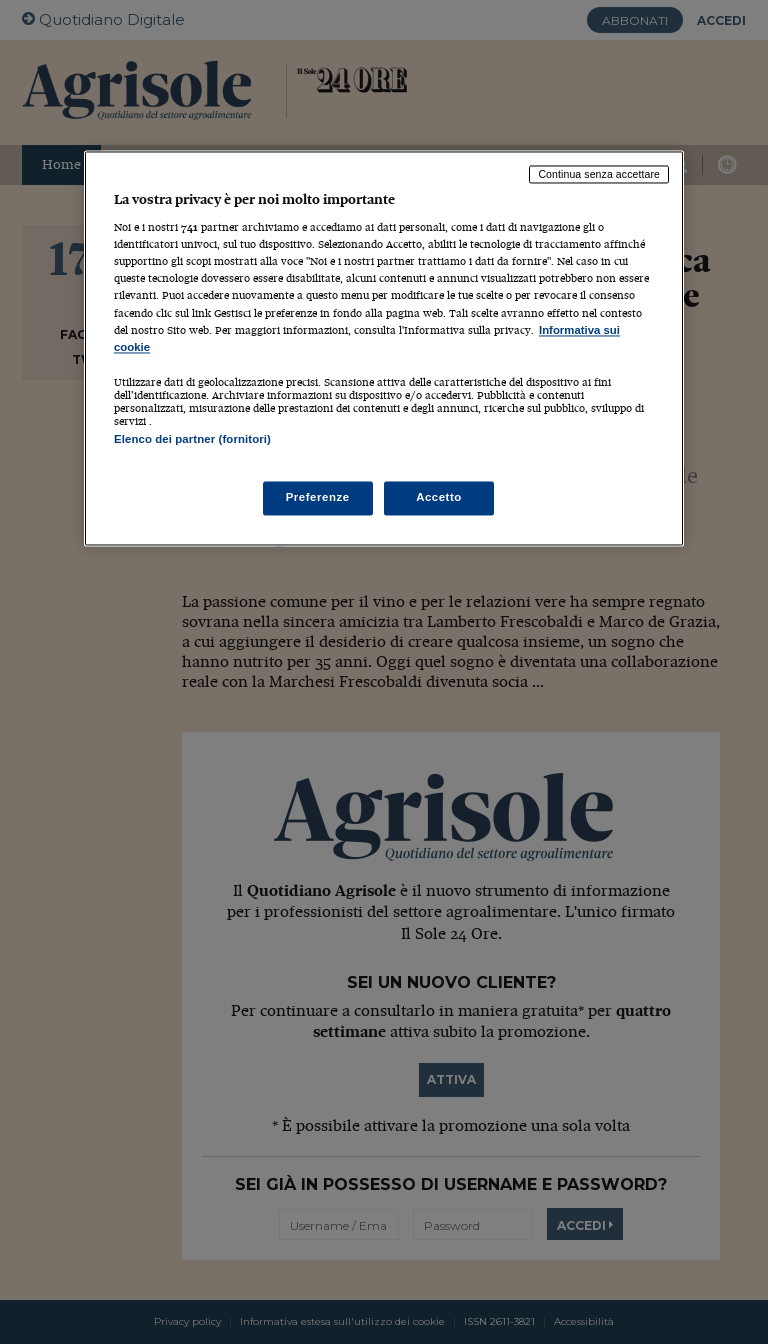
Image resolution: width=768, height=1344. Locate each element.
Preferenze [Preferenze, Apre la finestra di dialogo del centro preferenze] (318, 498)
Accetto (439, 498)
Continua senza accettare (599, 174)
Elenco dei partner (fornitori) (192, 439)
